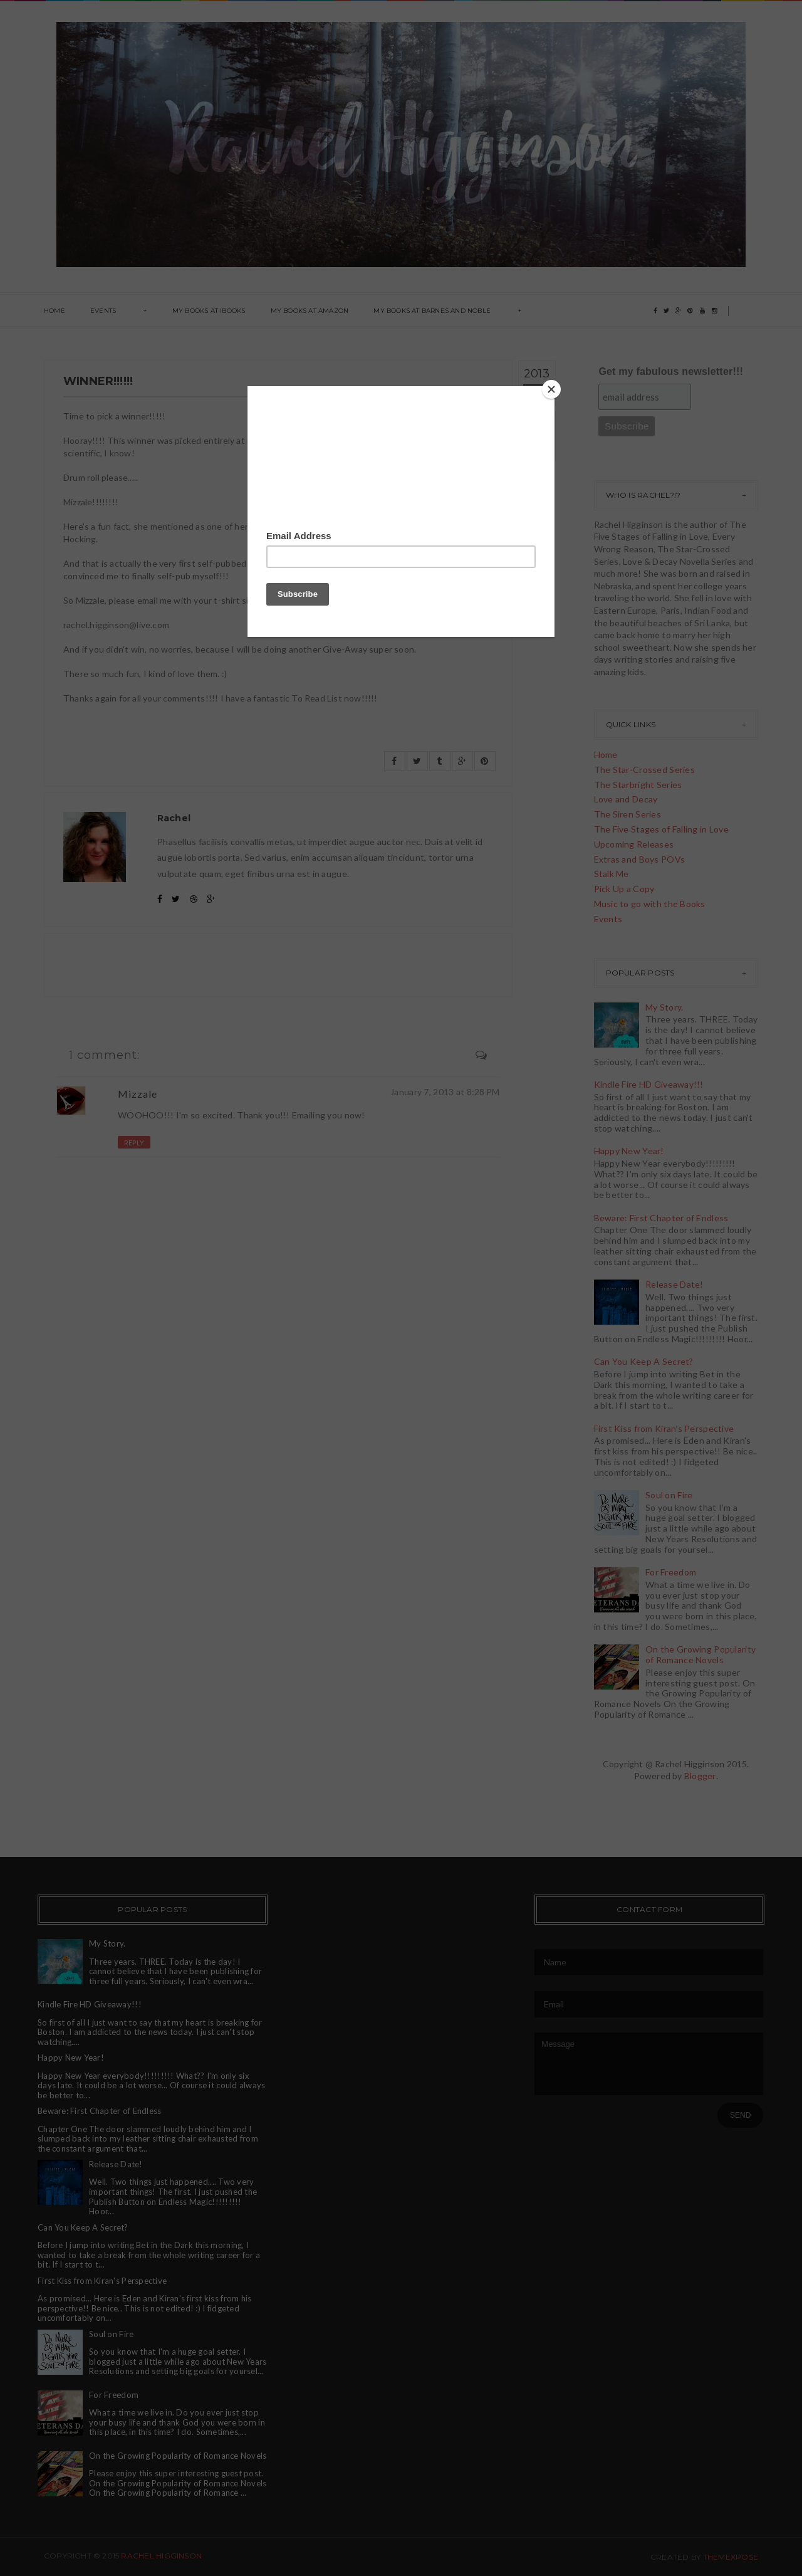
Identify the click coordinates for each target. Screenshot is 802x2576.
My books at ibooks (209, 311)
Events (103, 311)
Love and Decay (626, 799)
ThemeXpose (730, 2557)
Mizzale (137, 1094)
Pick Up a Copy (624, 888)
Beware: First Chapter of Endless (661, 1217)
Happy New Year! (629, 1150)
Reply (134, 1142)
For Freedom (670, 1572)
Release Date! (674, 1284)
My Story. (664, 1007)
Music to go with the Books (650, 903)
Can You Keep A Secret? (644, 1361)
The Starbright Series (638, 784)
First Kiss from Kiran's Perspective (664, 1428)
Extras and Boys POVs (639, 859)
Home (54, 311)
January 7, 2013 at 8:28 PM (444, 1091)
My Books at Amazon (310, 311)
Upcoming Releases (634, 844)
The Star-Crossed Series (644, 769)
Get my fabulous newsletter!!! (670, 371)
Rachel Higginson (161, 2555)
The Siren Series (627, 814)
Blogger (700, 1775)
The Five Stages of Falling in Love (661, 829)
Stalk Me (611, 873)
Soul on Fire (668, 1495)
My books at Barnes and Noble (432, 311)
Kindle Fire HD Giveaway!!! (649, 1084)
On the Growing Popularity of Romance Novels (700, 1654)
